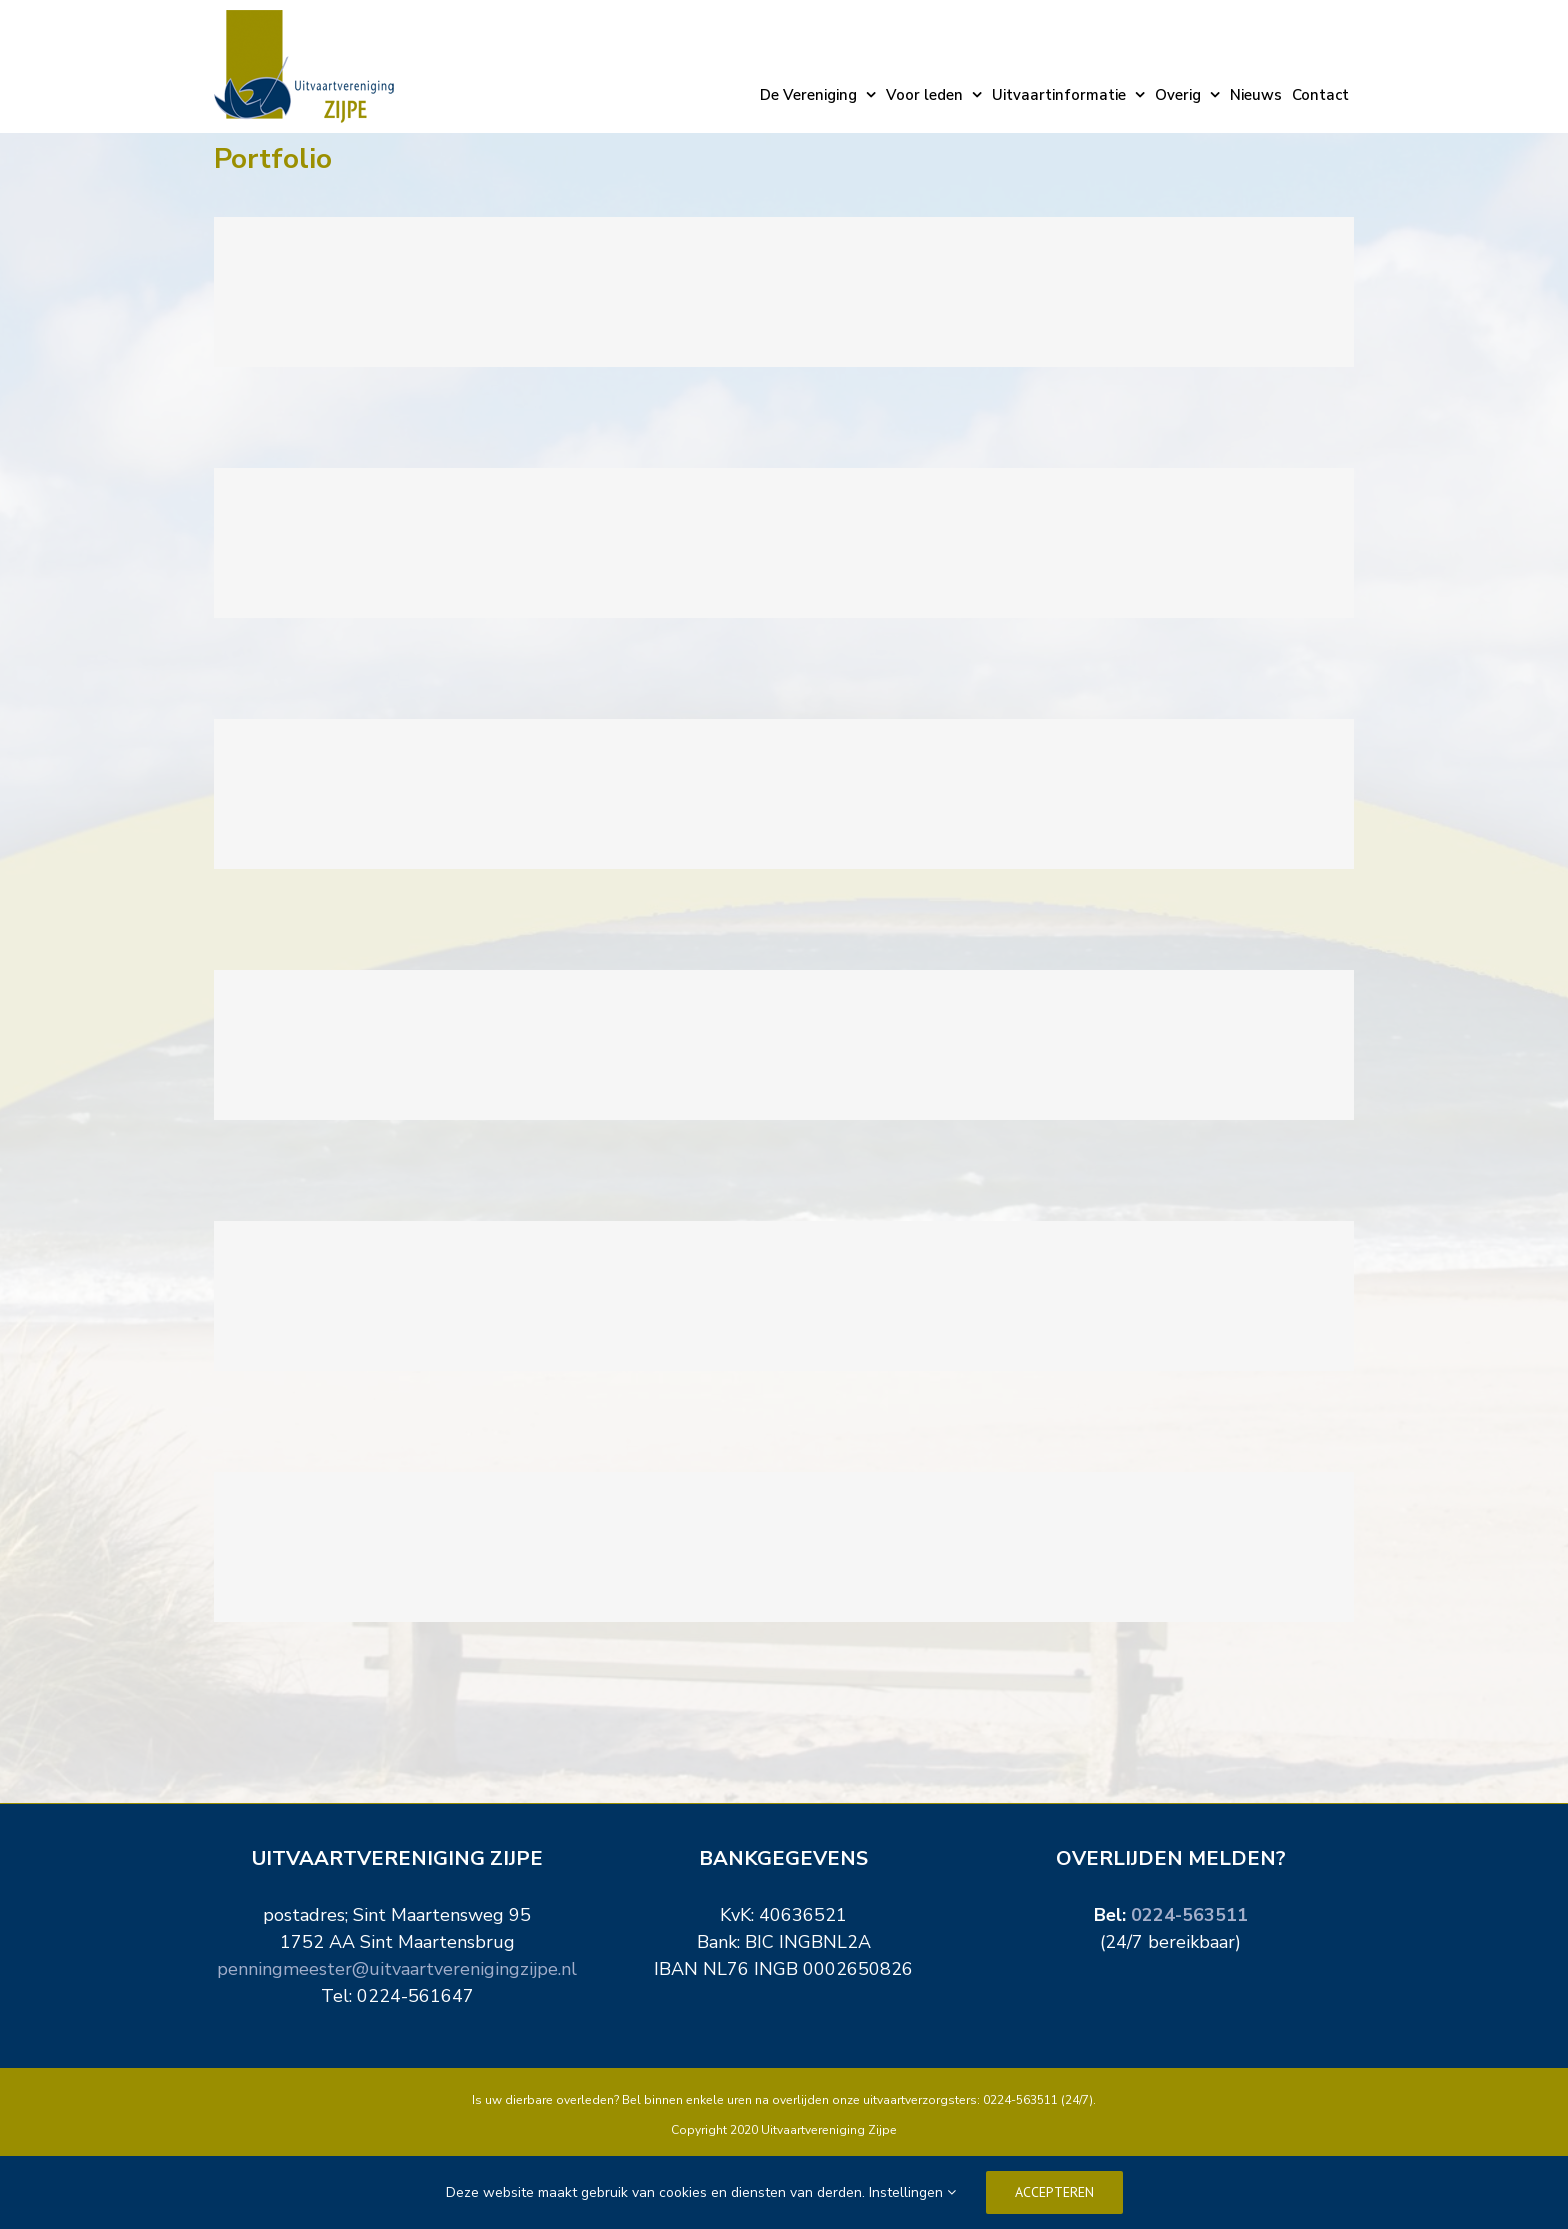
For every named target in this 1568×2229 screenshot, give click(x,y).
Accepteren (1054, 2192)
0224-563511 (1189, 1915)
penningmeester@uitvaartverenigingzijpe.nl (397, 1969)
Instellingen (912, 2192)
